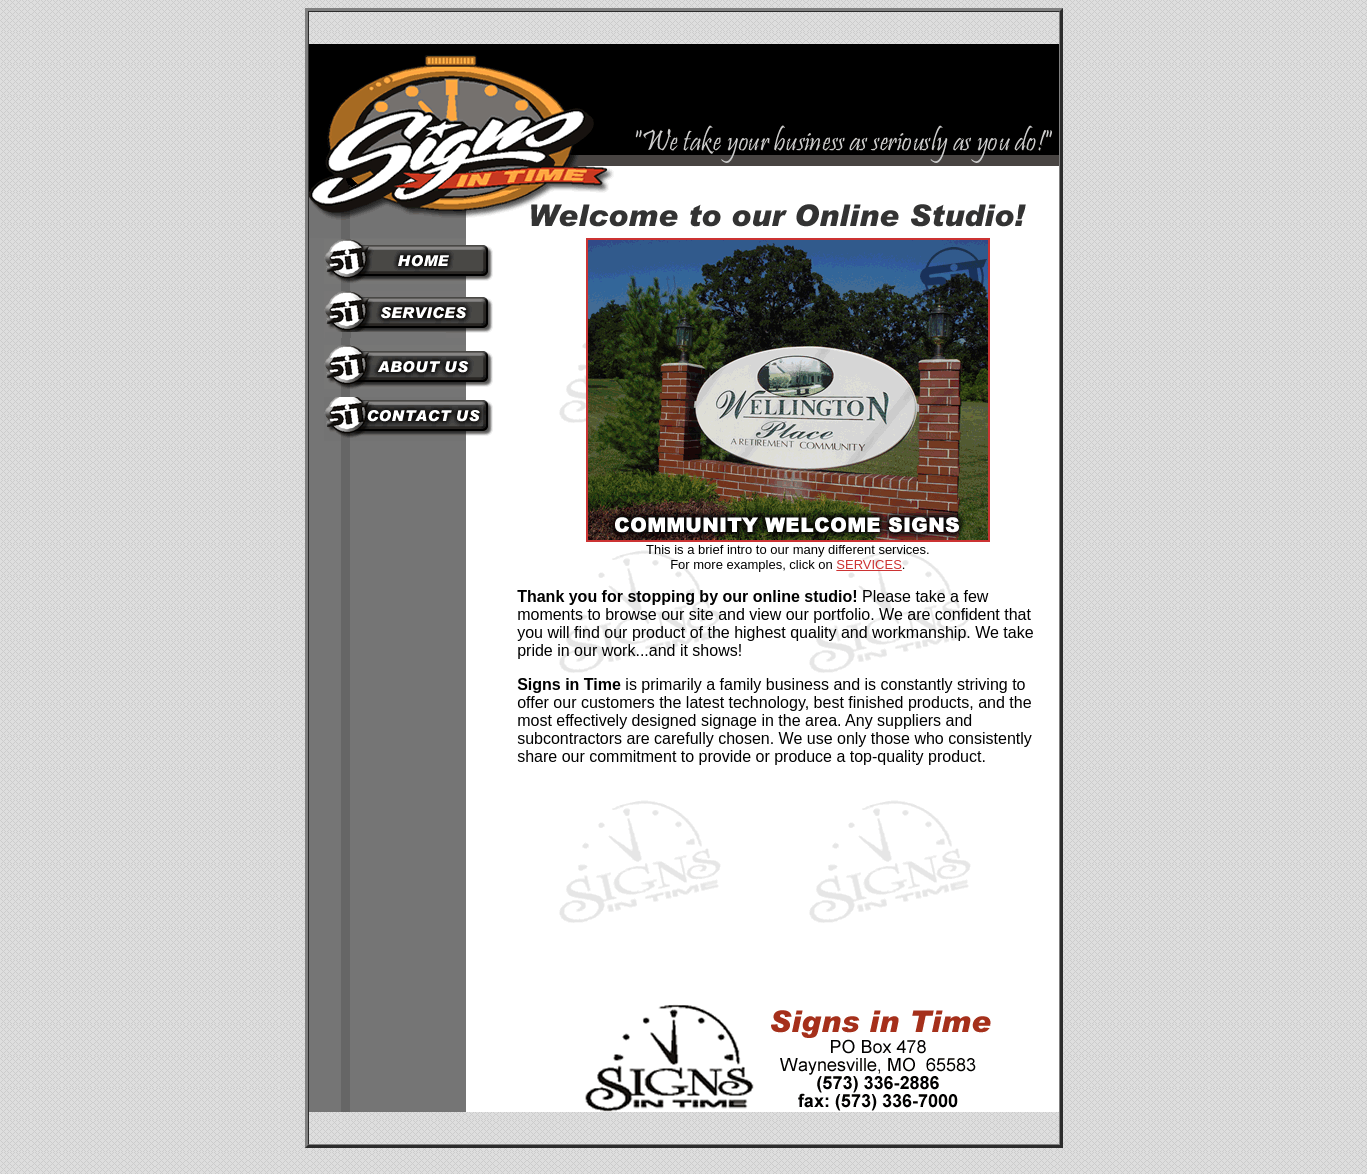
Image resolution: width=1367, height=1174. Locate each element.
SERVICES (869, 564)
